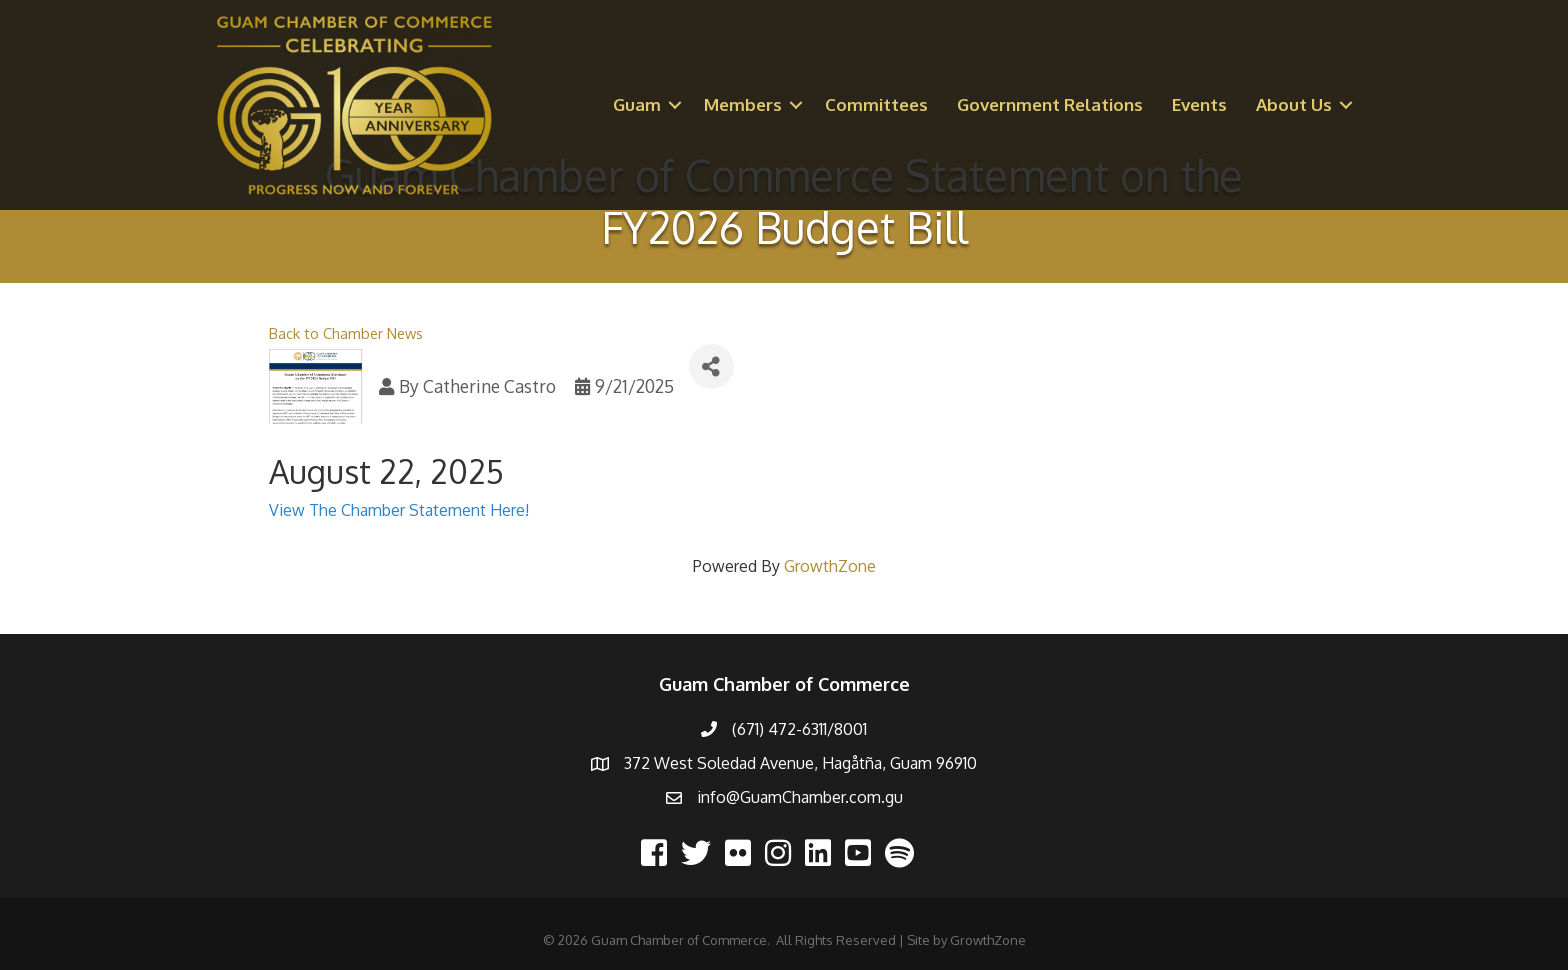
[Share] (711, 366)
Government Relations (1050, 104)
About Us (1294, 104)
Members (743, 104)
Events (1199, 104)
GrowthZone (830, 566)
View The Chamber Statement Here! (399, 510)
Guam (637, 104)
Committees (876, 104)
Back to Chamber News (346, 333)
